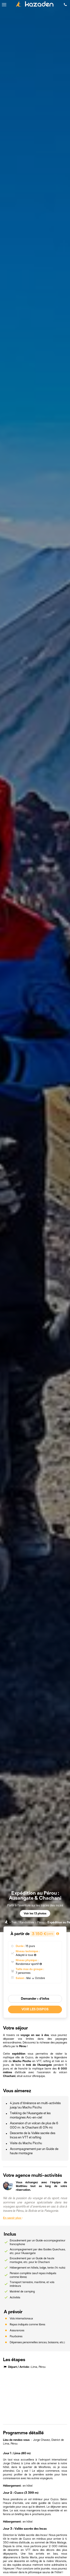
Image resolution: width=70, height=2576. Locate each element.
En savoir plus (13, 2217)
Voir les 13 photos (35, 1913)
